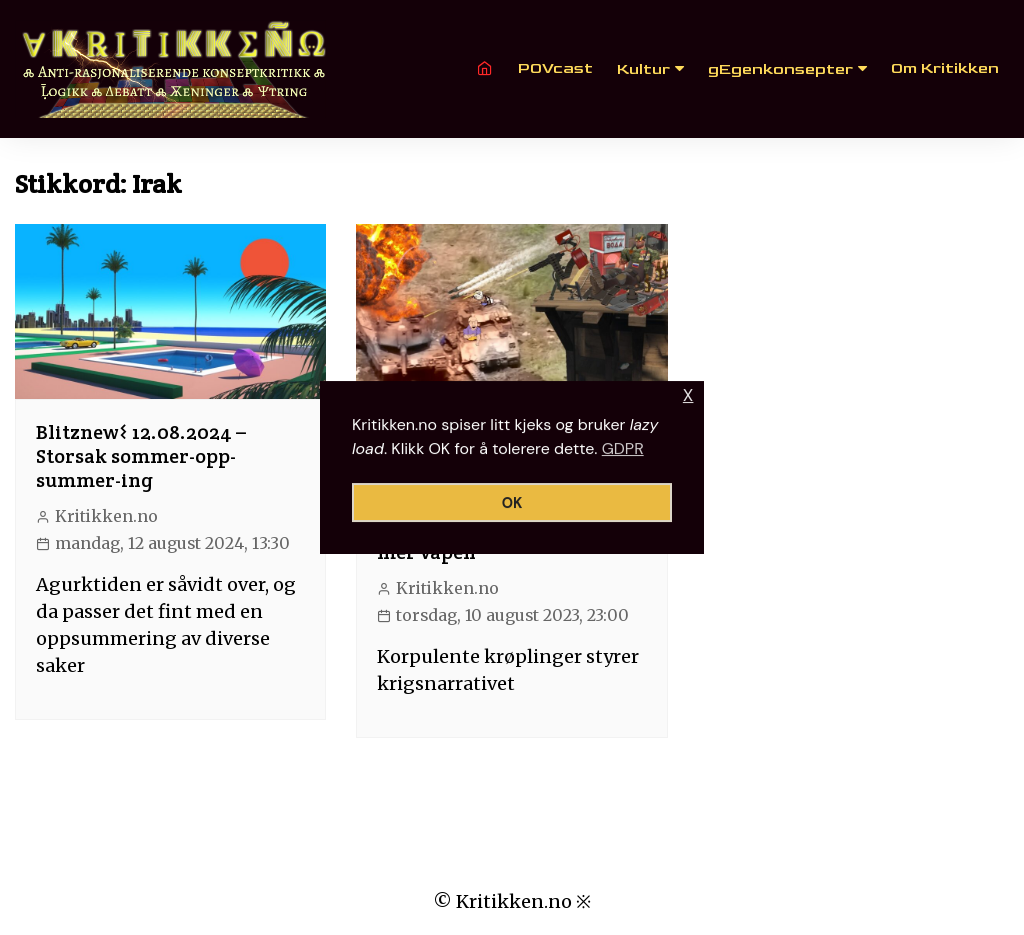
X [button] (688, 395)
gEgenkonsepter (780, 69)
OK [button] (512, 503)
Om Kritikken (945, 68)
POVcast (555, 68)
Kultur (643, 69)
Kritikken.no (106, 516)
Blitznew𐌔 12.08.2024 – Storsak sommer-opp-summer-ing (141, 456)
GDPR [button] (623, 448)
